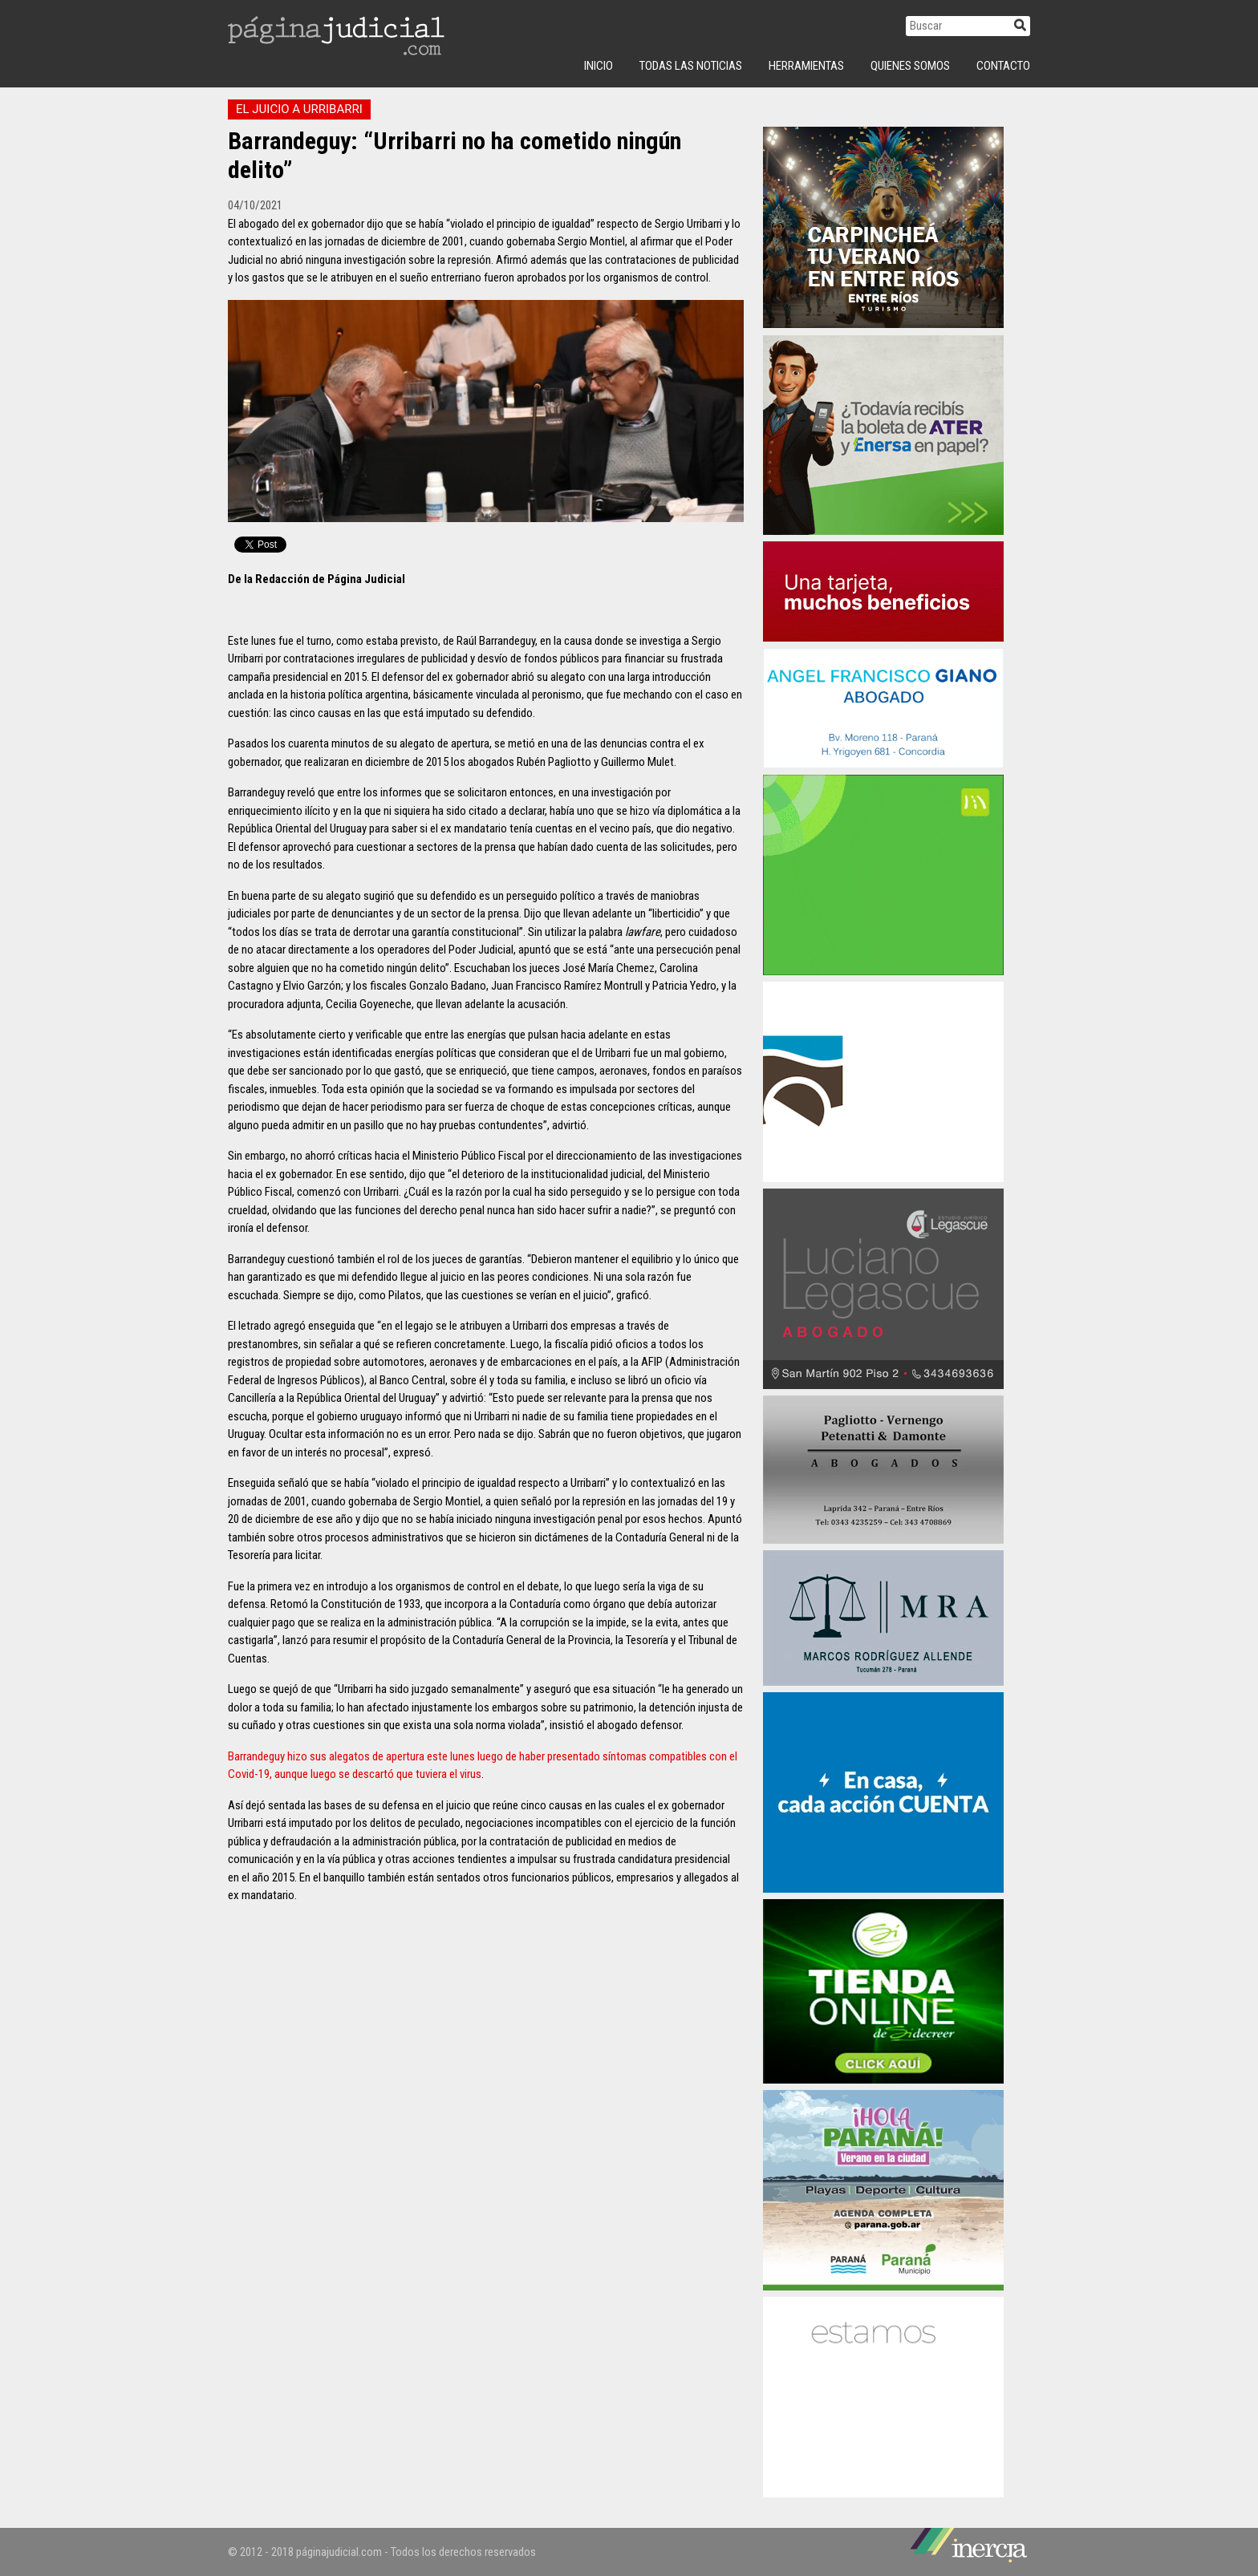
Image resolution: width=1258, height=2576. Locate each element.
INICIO (598, 66)
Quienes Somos (910, 66)
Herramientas (806, 66)
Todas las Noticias (690, 66)
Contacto (1003, 66)
